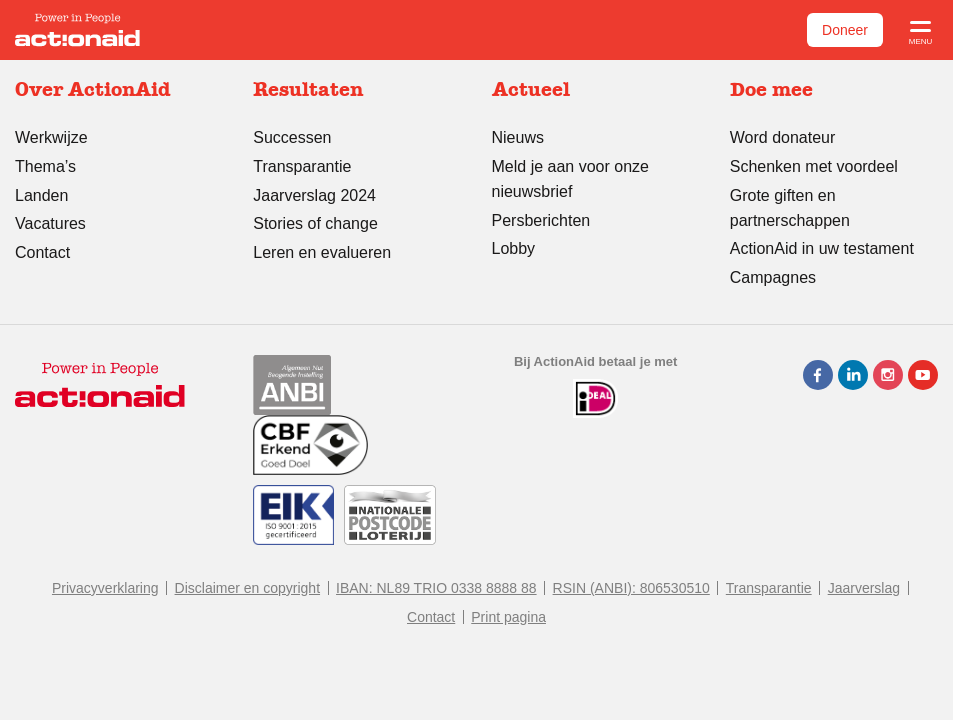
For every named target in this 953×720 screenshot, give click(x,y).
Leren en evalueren (322, 252)
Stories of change (315, 223)
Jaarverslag (864, 588)
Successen (292, 137)
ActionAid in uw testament (822, 248)
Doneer (845, 30)
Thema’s (45, 166)
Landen (41, 195)
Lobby (514, 248)
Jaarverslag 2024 (314, 195)
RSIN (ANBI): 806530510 (631, 588)
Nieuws (518, 137)
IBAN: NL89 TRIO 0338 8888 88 (436, 588)
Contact (42, 252)
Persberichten (541, 220)
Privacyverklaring (105, 588)
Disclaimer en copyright (248, 588)
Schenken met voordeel (814, 166)
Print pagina (508, 617)
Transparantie (302, 166)
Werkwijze (51, 137)
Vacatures (50, 223)
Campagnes (773, 277)
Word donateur (783, 137)
